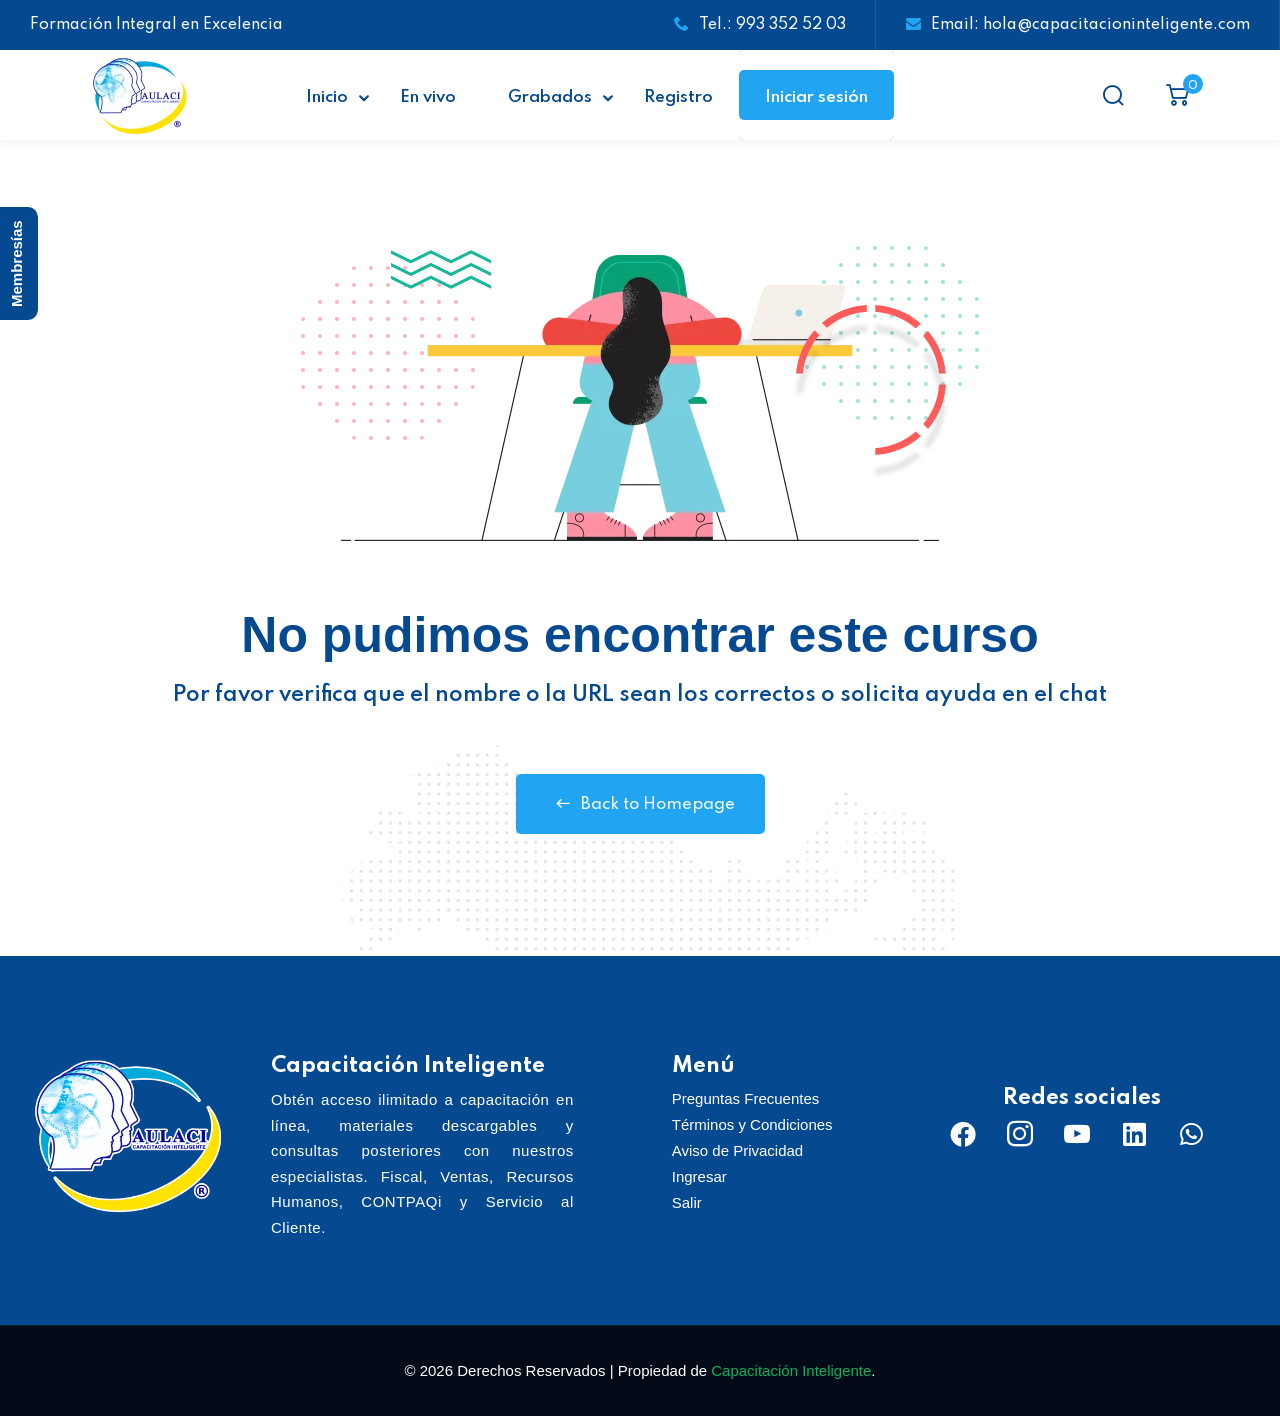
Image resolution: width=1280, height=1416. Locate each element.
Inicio (327, 97)
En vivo (428, 97)
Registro (678, 97)
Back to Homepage (640, 804)
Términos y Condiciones (752, 1124)
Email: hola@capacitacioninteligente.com (1078, 25)
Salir (687, 1202)
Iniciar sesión (816, 97)
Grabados (550, 97)
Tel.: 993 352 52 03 (760, 25)
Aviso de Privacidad (737, 1150)
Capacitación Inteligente (791, 1370)
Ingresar (699, 1176)
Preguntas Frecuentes (746, 1098)
